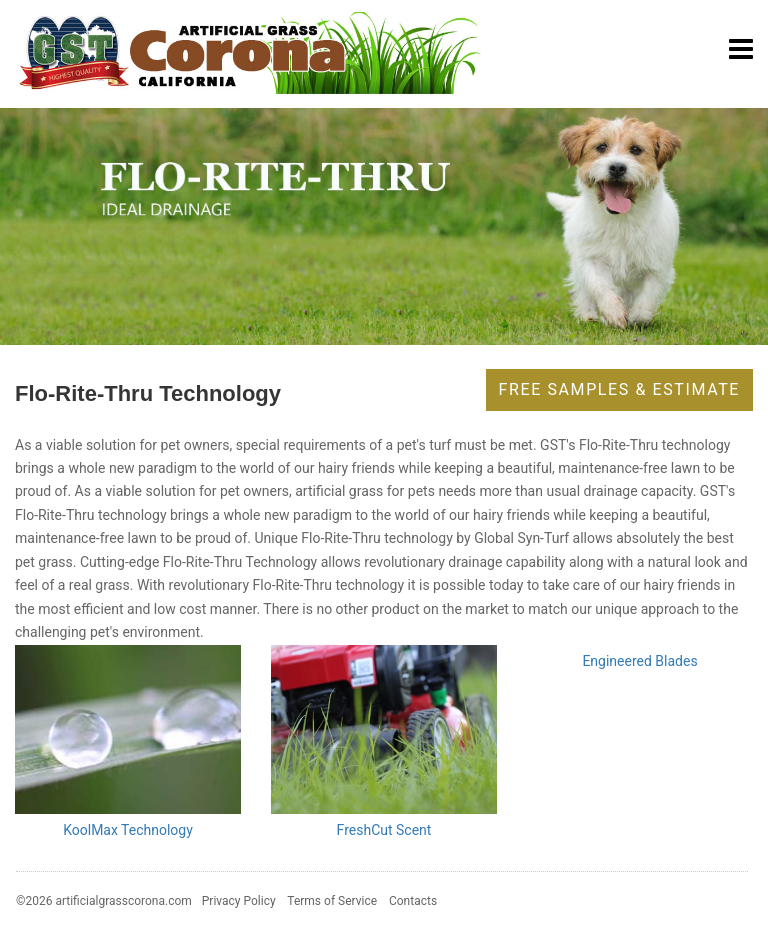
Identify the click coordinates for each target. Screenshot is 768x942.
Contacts (413, 901)
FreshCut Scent (384, 830)
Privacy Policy (239, 901)
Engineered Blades (639, 661)
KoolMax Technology (128, 830)
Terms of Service (332, 901)
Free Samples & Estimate (619, 389)
